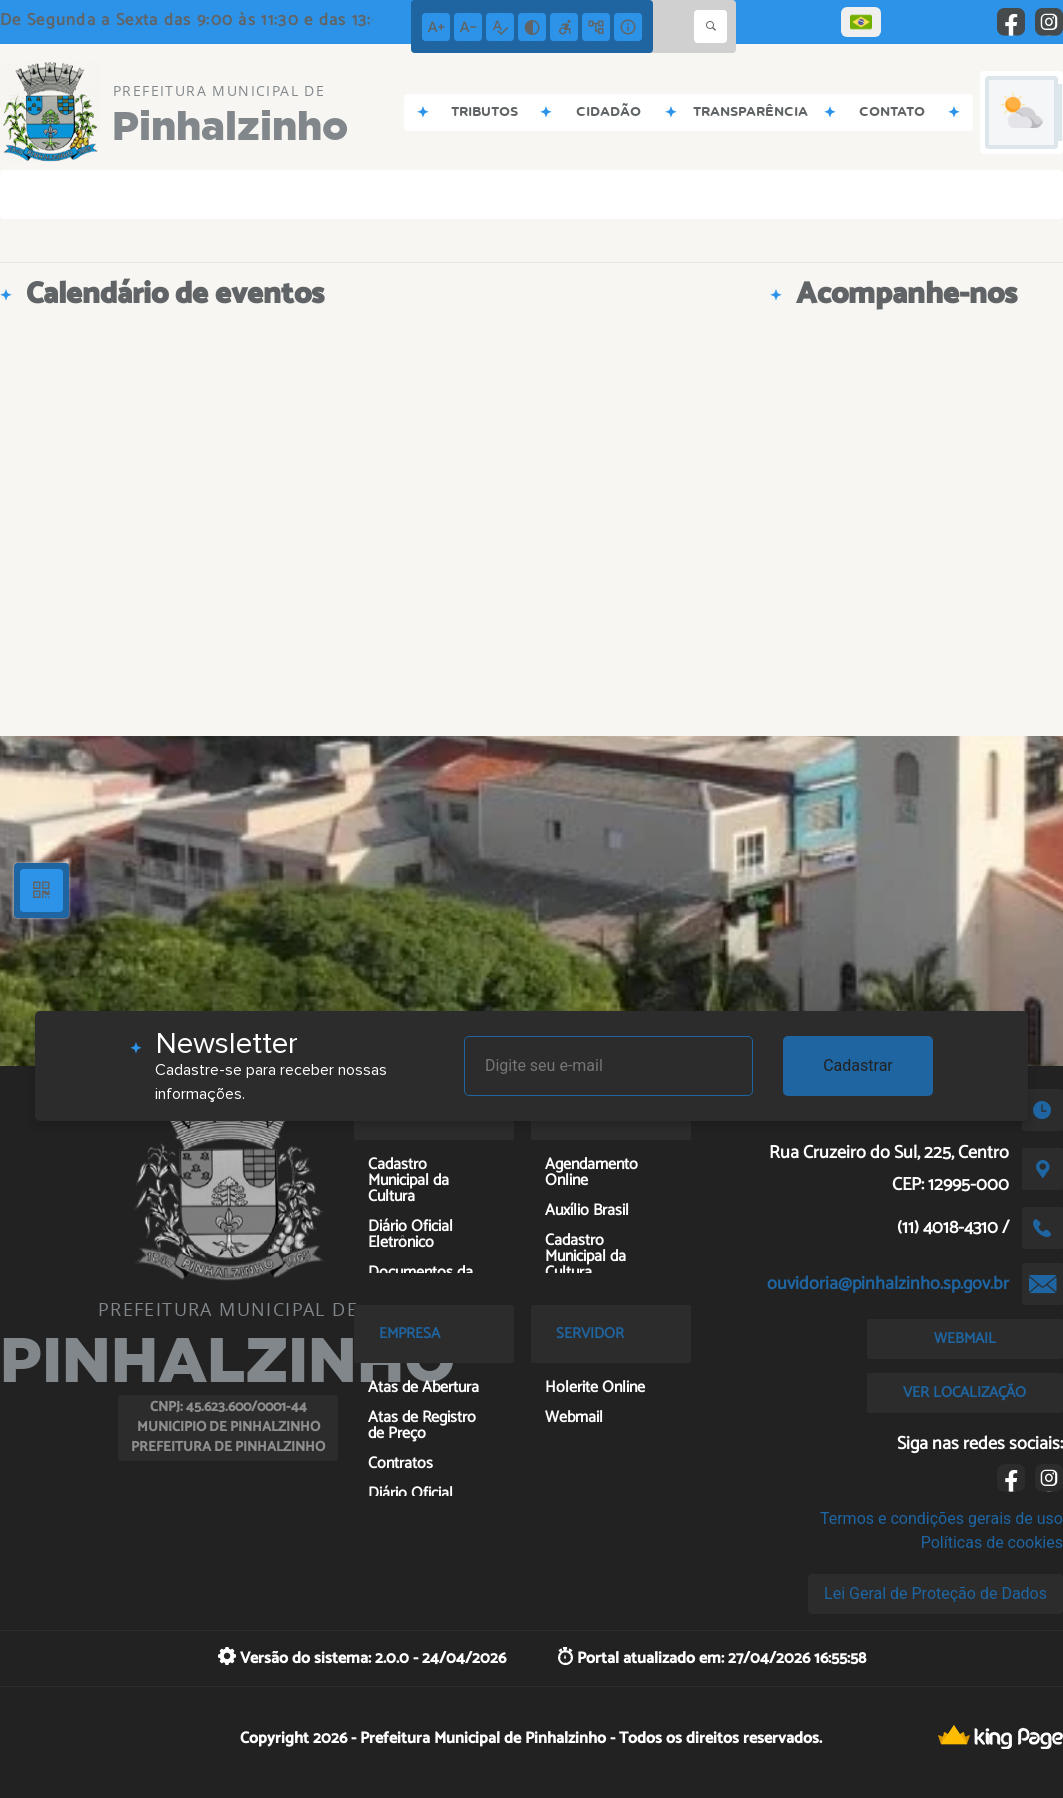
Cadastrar (858, 1065)
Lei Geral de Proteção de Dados (935, 1593)
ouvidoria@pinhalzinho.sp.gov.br (888, 1284)
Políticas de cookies (992, 1542)
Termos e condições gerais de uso (941, 1518)
